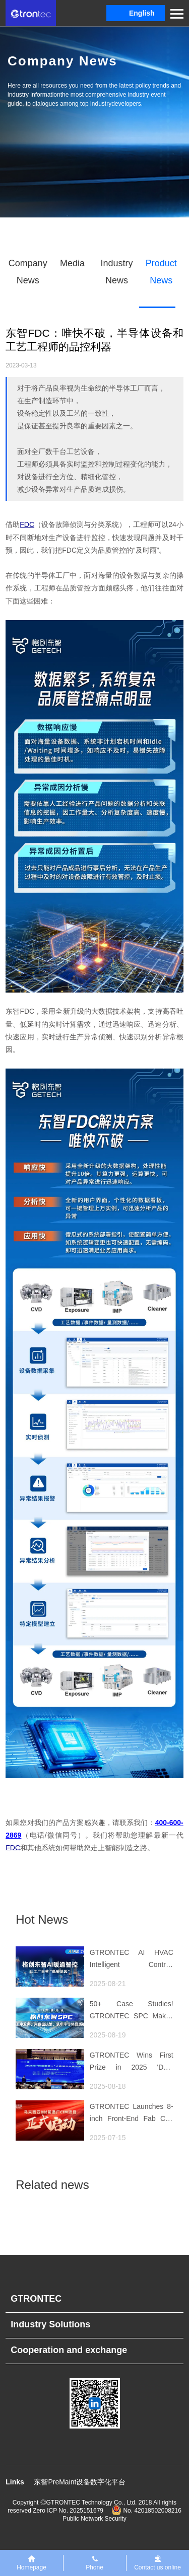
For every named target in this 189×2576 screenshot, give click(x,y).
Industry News (117, 271)
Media (72, 263)
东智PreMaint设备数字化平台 (79, 2482)
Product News (161, 271)
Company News (28, 271)
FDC (27, 524)
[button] (135, 13)
